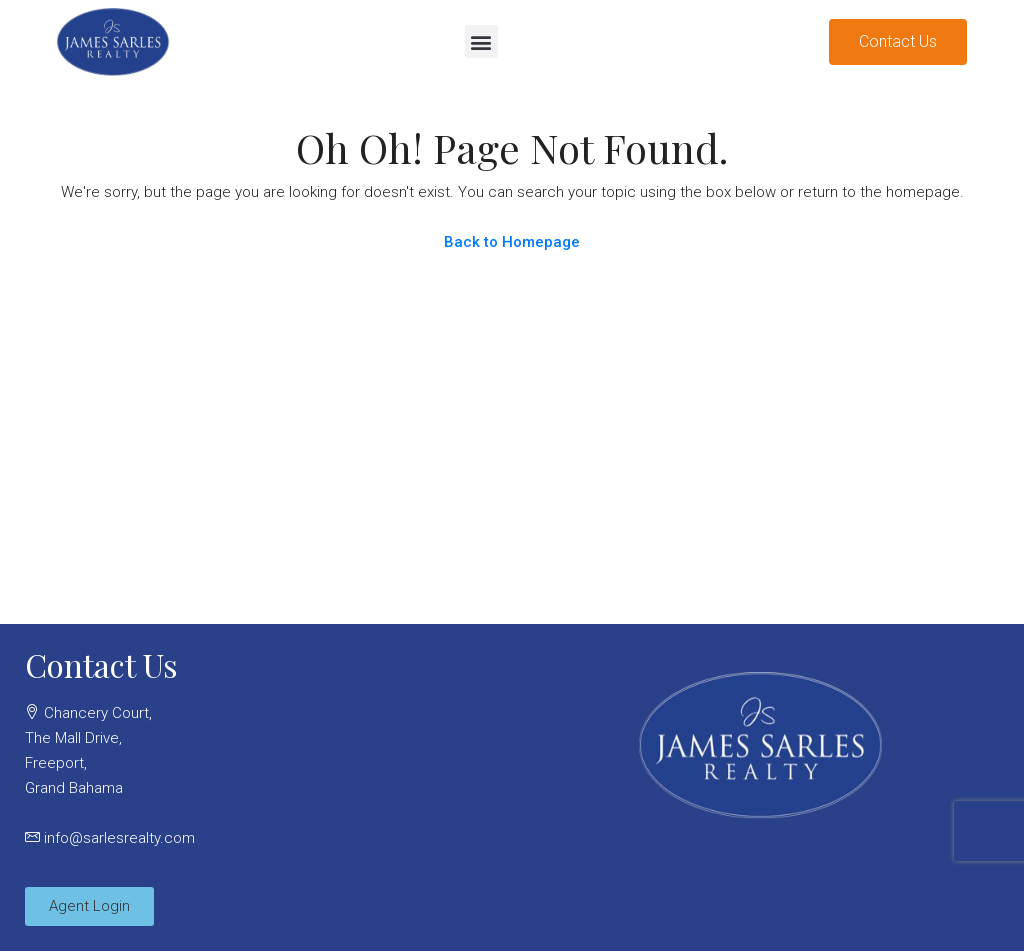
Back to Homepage (512, 242)
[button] (481, 41)
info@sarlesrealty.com (119, 838)
